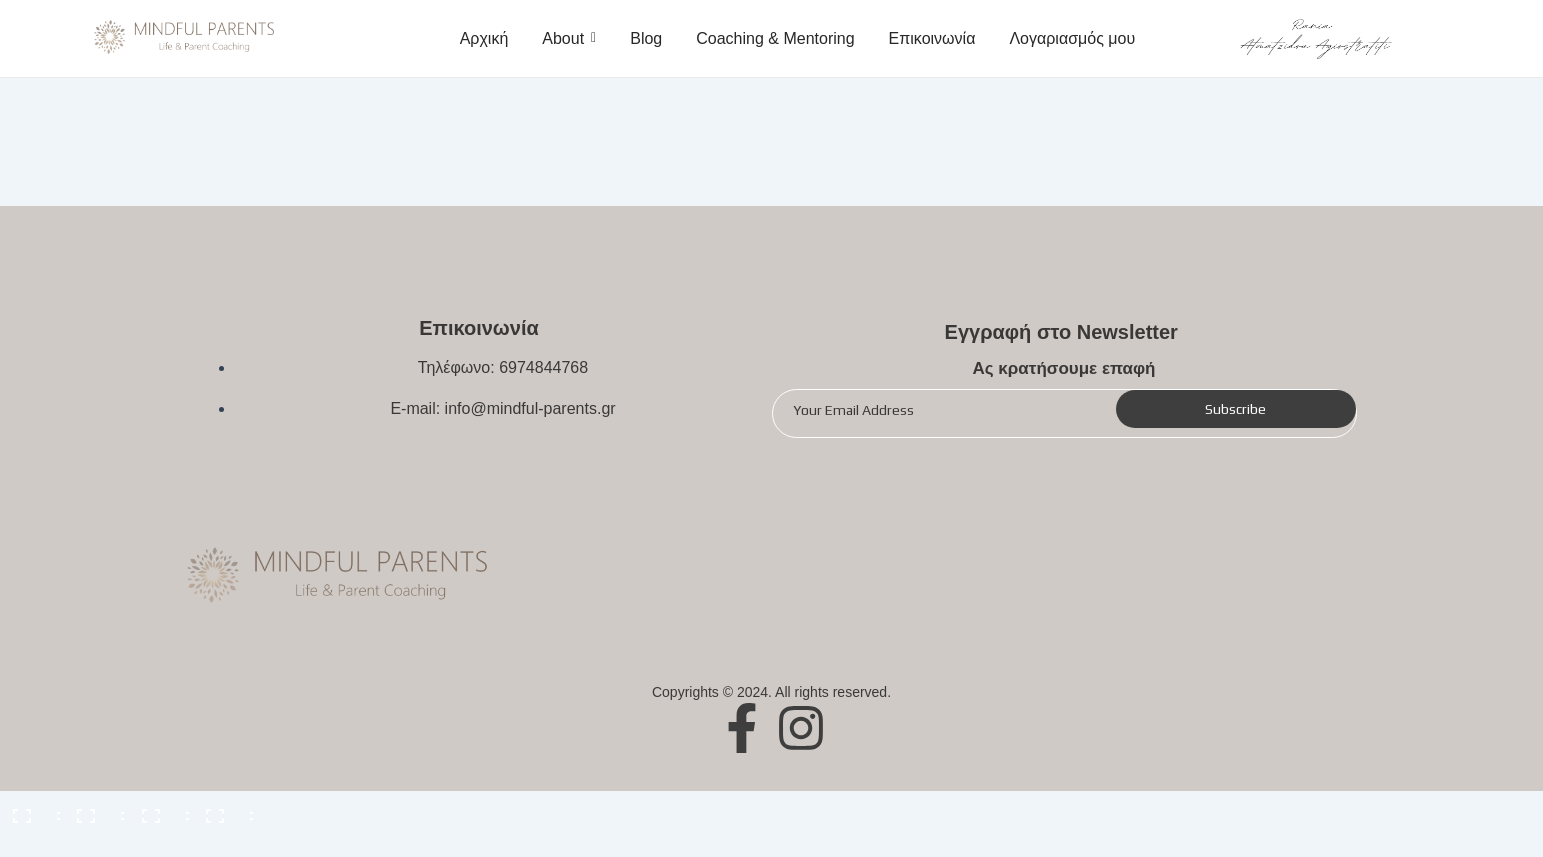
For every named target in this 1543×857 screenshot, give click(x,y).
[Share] (94, 809)
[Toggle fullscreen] (159, 809)
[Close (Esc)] (30, 809)
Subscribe (1235, 409)
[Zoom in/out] (223, 809)
